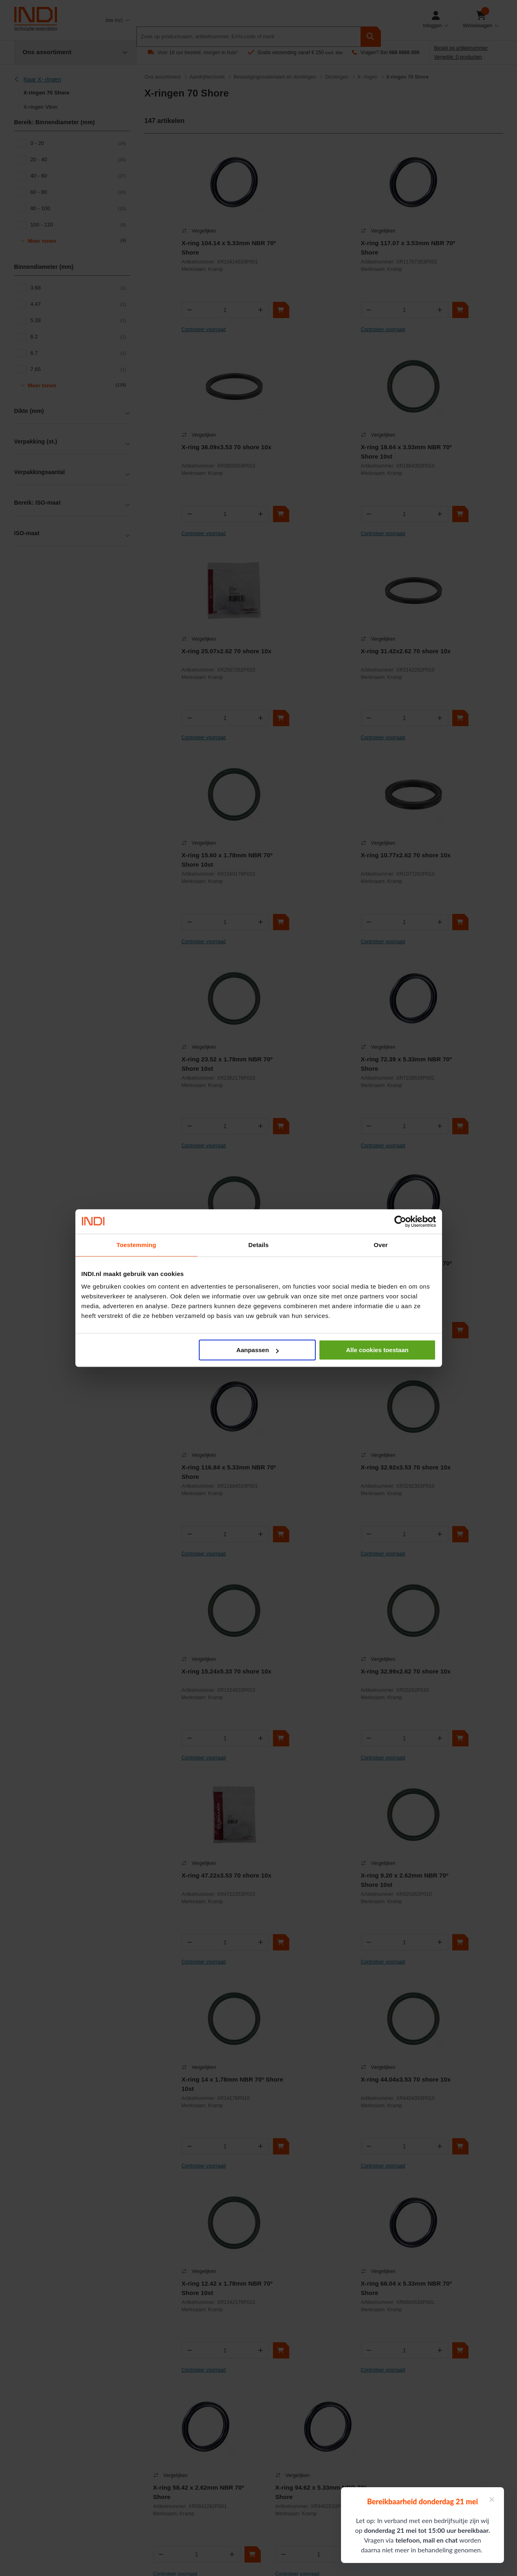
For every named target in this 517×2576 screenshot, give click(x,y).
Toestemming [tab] (136, 1244)
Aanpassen (257, 1349)
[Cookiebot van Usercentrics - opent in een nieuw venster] (400, 1221)
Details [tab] (259, 1244)
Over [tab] (381, 1244)
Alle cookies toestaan (377, 1349)
